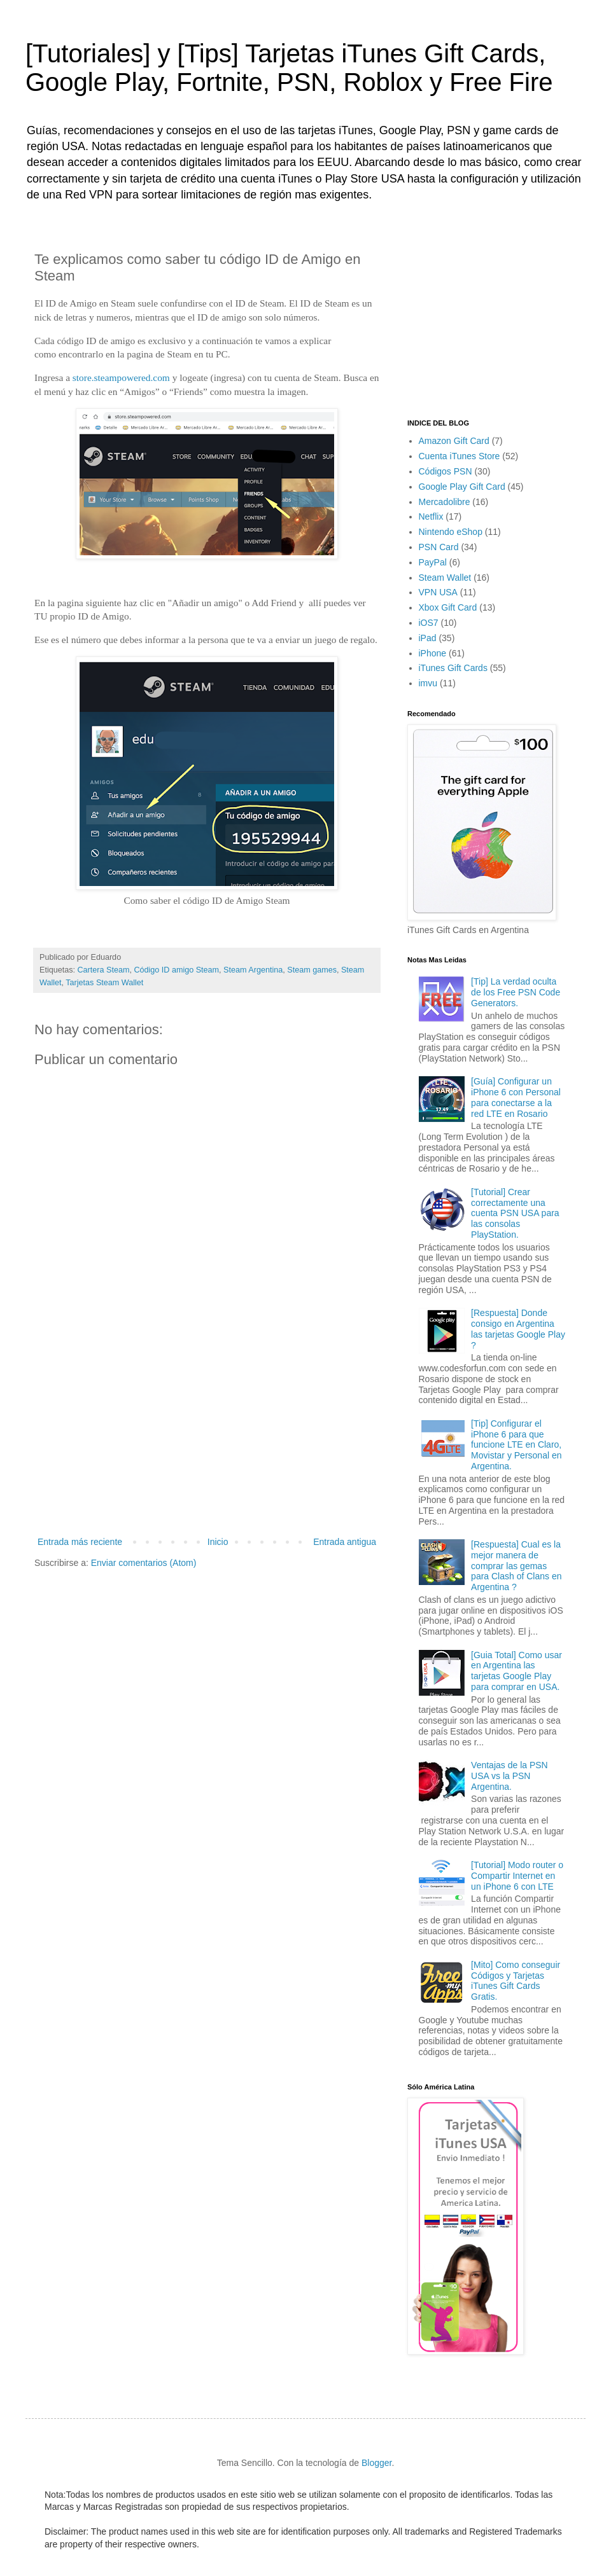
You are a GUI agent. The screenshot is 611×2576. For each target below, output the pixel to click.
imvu (428, 683)
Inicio (217, 1542)
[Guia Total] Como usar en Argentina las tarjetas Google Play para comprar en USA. (516, 1671)
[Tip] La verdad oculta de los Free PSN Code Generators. (515, 992)
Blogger (376, 2463)
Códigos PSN (445, 471)
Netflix (431, 516)
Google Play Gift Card (462, 486)
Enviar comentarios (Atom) (144, 1563)
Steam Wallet (445, 577)
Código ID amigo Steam (176, 970)
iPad (428, 638)
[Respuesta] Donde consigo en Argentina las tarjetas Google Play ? (518, 1329)
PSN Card (439, 547)
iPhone (433, 653)
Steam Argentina (253, 970)
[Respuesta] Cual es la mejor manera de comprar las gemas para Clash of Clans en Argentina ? (516, 1565)
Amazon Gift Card (454, 441)
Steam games (312, 970)
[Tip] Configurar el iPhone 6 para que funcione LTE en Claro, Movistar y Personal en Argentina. (516, 1444)
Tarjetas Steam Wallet (104, 982)
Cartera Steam (104, 970)
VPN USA (438, 592)
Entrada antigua (344, 1542)
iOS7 (429, 623)
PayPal (433, 562)
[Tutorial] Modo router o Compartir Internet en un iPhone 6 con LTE (517, 1876)
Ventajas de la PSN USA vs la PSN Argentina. (509, 1776)
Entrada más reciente (80, 1542)
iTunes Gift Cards (453, 668)
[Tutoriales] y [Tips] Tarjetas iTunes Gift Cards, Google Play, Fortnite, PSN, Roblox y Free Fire (288, 67)
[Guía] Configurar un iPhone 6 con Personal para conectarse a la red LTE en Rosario (516, 1097)
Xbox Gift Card (448, 607)
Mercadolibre (444, 502)
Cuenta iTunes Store (459, 456)
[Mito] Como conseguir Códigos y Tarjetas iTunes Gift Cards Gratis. (515, 1981)
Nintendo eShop (450, 532)
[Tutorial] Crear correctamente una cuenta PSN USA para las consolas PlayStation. (515, 1213)
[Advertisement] (206, 1438)
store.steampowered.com (121, 377)
